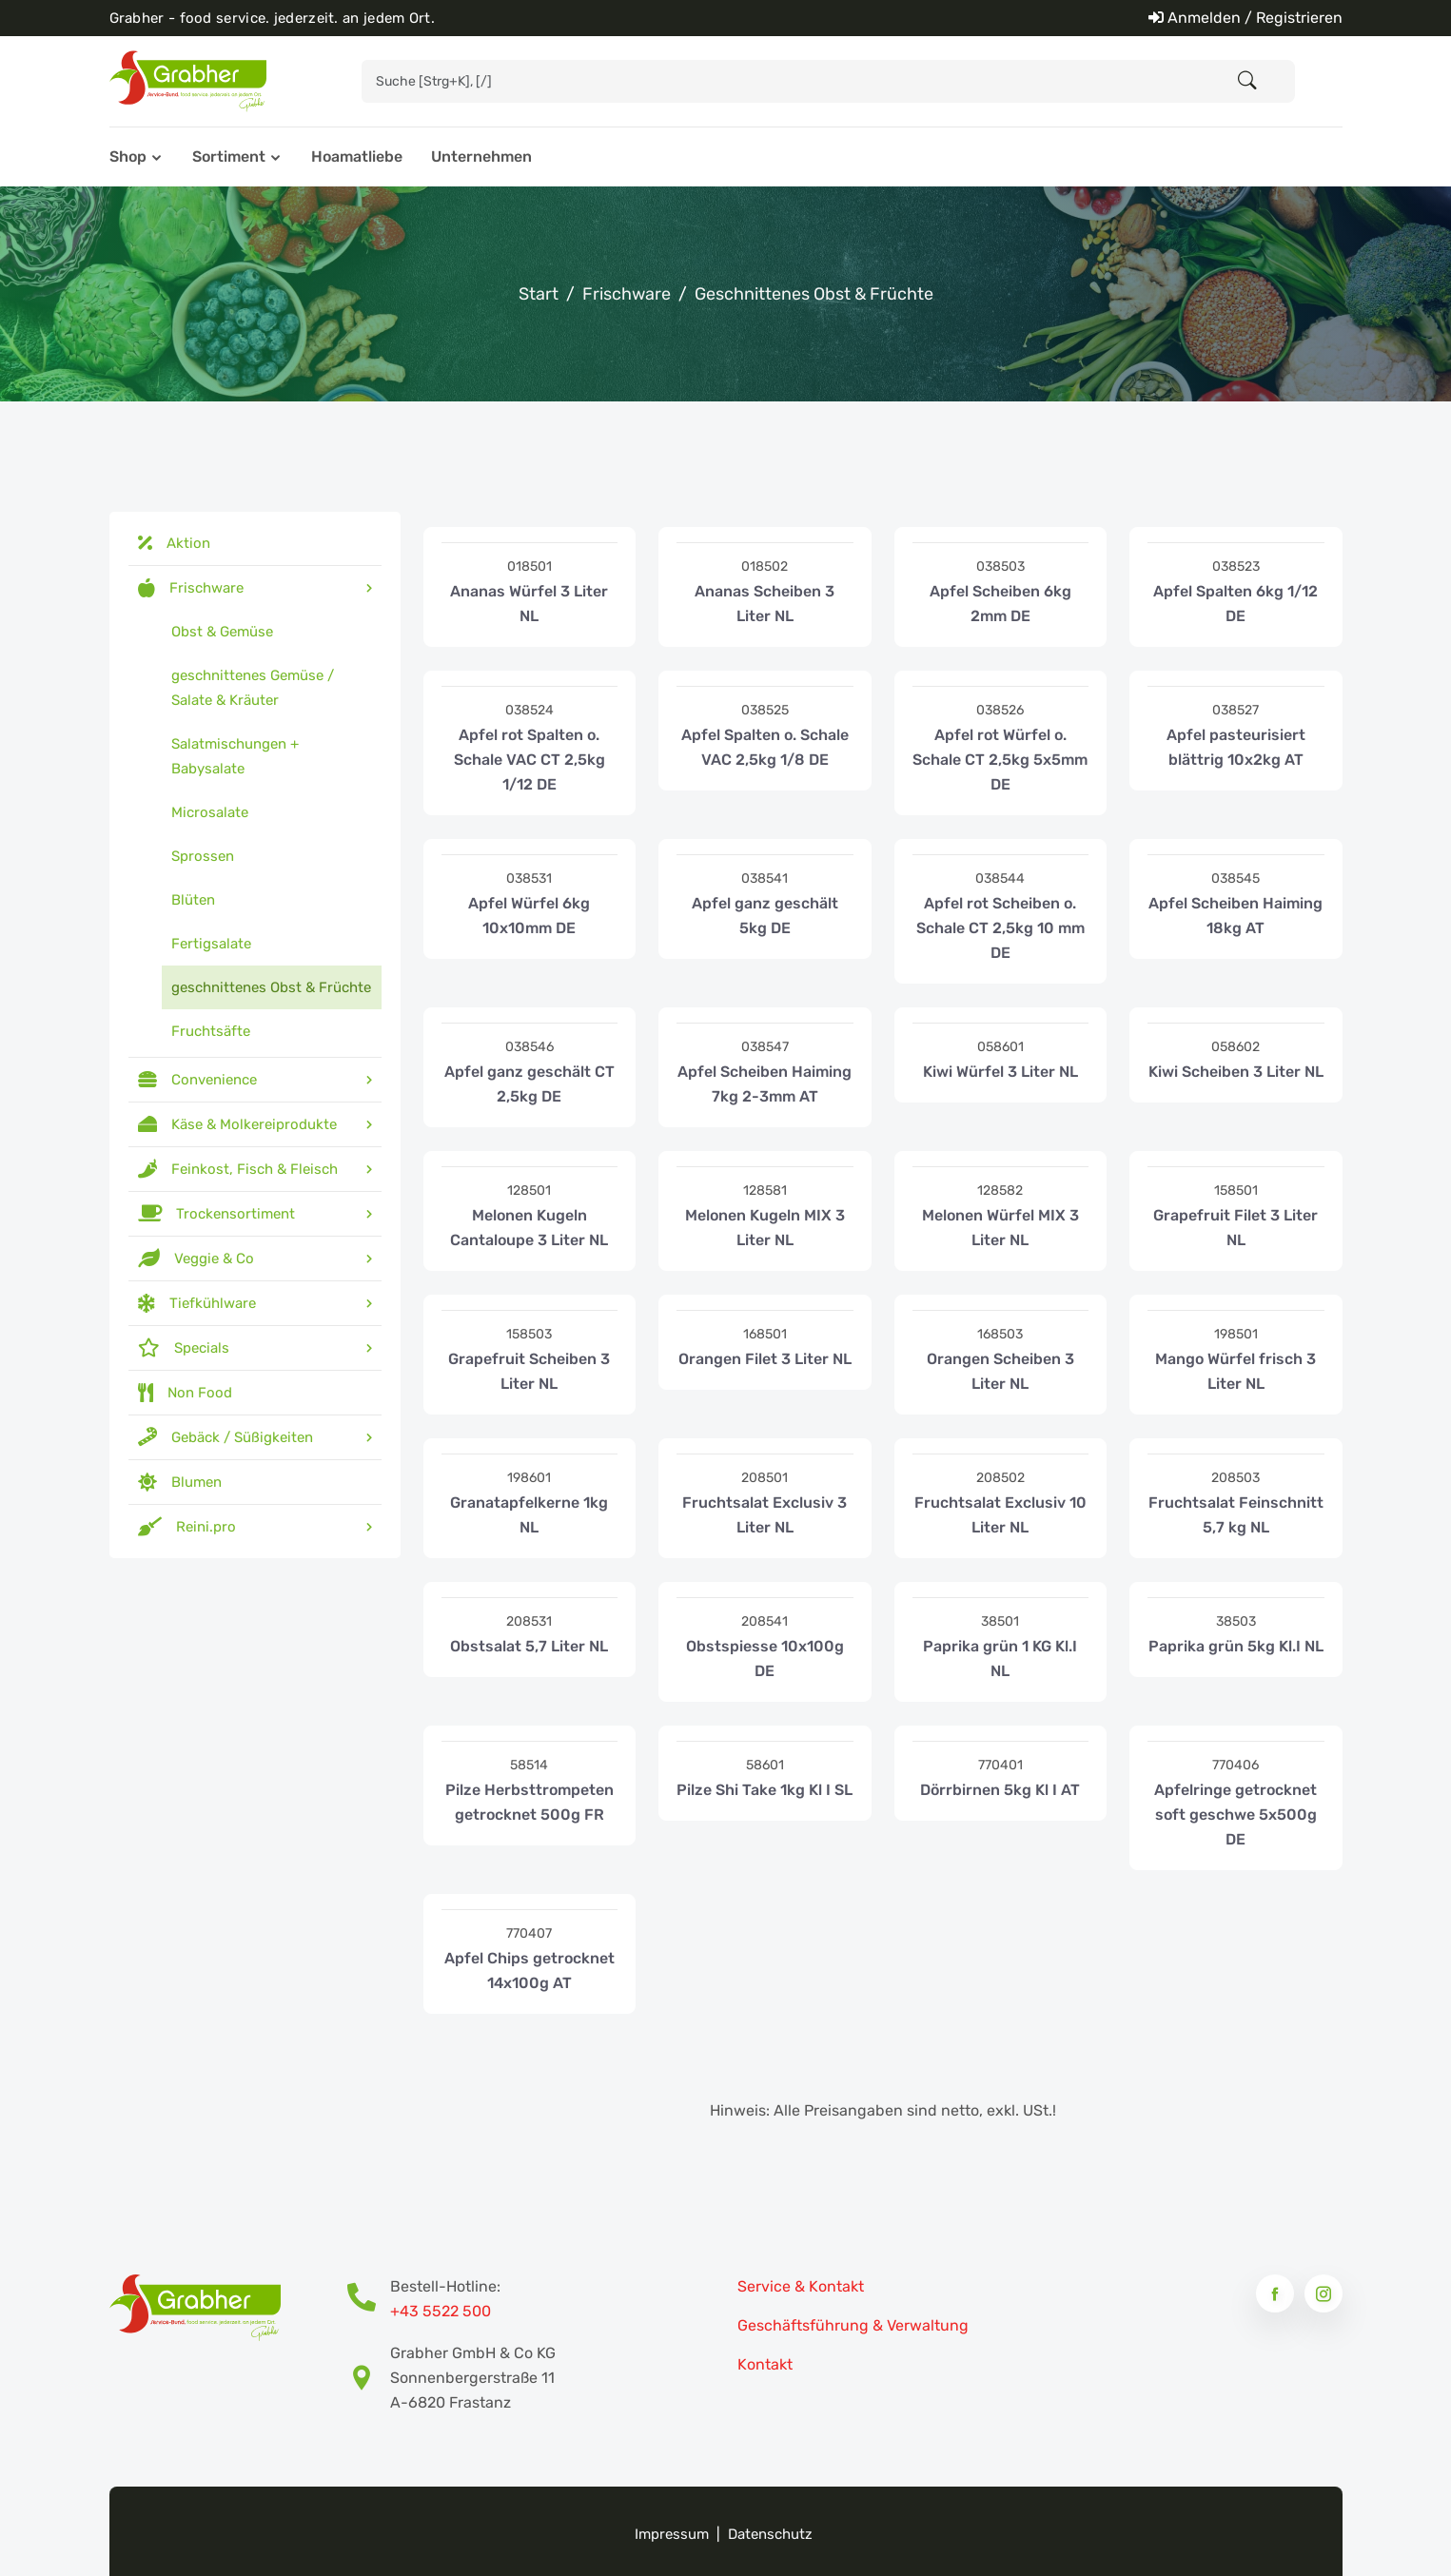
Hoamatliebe (356, 156)
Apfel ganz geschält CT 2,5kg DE (529, 1084)
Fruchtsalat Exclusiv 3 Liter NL (764, 1514)
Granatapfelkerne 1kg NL (529, 1514)
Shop (128, 156)
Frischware (626, 293)
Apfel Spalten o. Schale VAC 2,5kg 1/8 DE (765, 747)
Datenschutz (770, 2534)
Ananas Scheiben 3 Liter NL (764, 603)
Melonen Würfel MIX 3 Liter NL (1000, 1227)
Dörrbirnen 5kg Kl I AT (1000, 1790)
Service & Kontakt (800, 2286)
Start (539, 293)
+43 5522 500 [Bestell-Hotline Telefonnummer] (440, 2311)
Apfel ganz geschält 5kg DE (765, 915)
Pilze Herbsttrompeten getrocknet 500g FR (529, 1802)
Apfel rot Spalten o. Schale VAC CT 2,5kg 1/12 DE (529, 759)
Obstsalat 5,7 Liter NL (529, 1646)
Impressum (672, 2534)
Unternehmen (481, 156)
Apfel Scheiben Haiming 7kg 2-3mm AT (764, 1084)
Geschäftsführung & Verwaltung (853, 2325)
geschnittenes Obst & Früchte (814, 293)
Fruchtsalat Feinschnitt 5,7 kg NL (1236, 1514)
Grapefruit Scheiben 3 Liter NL (529, 1371)
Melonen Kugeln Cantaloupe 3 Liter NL (529, 1227)
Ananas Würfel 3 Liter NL (529, 603)
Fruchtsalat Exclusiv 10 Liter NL (1000, 1514)
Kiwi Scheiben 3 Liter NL (1236, 1072)
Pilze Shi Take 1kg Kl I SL (764, 1790)
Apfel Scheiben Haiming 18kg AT (1235, 915)
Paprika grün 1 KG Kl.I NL (1000, 1658)
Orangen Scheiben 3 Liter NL (1000, 1371)
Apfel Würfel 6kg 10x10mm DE (529, 915)
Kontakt (765, 2364)
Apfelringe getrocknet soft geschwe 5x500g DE (1235, 1814)
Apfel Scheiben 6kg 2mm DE (1000, 603)
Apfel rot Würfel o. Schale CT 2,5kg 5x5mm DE (1000, 759)
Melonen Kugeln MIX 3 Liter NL (765, 1227)
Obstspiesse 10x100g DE (765, 1658)
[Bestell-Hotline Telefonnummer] (368, 2299)
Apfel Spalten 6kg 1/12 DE (1235, 603)
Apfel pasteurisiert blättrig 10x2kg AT (1236, 747)
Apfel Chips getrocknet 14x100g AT (529, 1970)
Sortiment (228, 156)
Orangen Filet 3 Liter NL (765, 1359)
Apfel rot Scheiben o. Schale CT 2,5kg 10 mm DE (1000, 928)
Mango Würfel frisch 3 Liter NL (1235, 1371)
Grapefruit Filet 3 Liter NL (1235, 1227)
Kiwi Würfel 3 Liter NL (1000, 1072)
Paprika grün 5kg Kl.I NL (1236, 1646)
